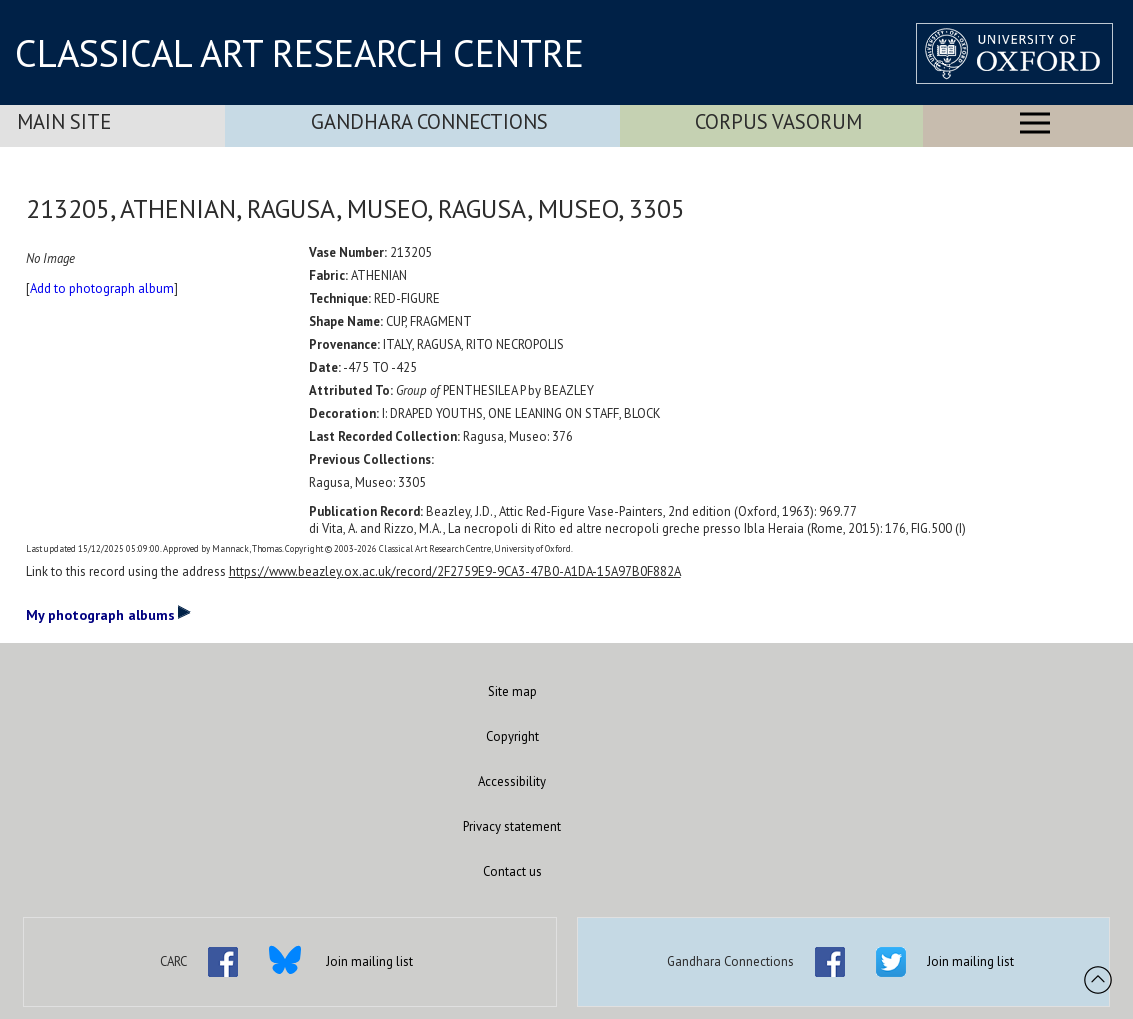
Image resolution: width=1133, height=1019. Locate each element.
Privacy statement (512, 826)
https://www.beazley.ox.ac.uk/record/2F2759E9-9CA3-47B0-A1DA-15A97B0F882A (455, 571)
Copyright (512, 736)
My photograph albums (108, 614)
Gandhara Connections (429, 121)
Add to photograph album (102, 288)
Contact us (512, 871)
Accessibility (512, 781)
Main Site (64, 121)
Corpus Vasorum (778, 121)
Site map (512, 691)
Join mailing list (369, 961)
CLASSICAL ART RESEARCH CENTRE (299, 53)
